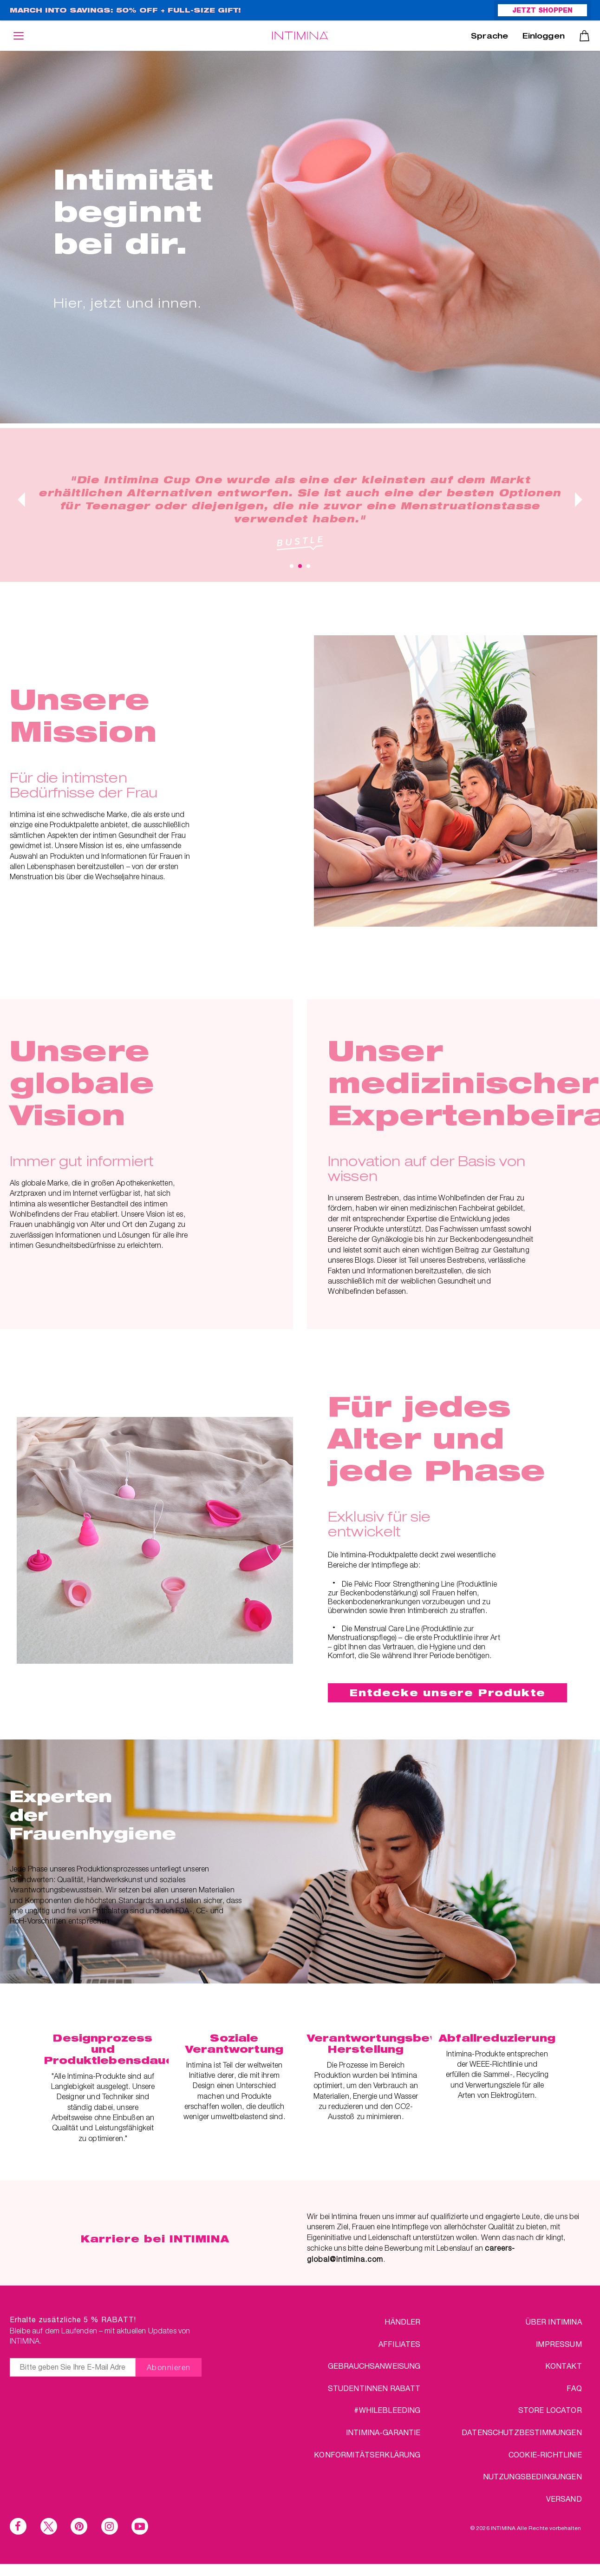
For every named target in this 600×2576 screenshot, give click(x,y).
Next (578, 499)
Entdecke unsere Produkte (448, 1693)
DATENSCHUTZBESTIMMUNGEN (522, 2432)
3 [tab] (308, 566)
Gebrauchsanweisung (374, 2365)
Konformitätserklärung (367, 2454)
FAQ (574, 2388)
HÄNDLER (402, 2321)
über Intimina (554, 2321)
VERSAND (564, 2498)
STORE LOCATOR (550, 2409)
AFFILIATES (399, 2343)
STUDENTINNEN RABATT (374, 2388)
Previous (21, 499)
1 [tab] (291, 566)
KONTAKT (563, 2365)
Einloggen (543, 37)
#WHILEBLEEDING (387, 2409)
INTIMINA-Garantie (383, 2432)
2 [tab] (300, 566)
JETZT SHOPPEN (542, 11)
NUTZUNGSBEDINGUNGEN (532, 2476)
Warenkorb (584, 35)
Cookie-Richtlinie (545, 2454)
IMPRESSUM (558, 2343)
